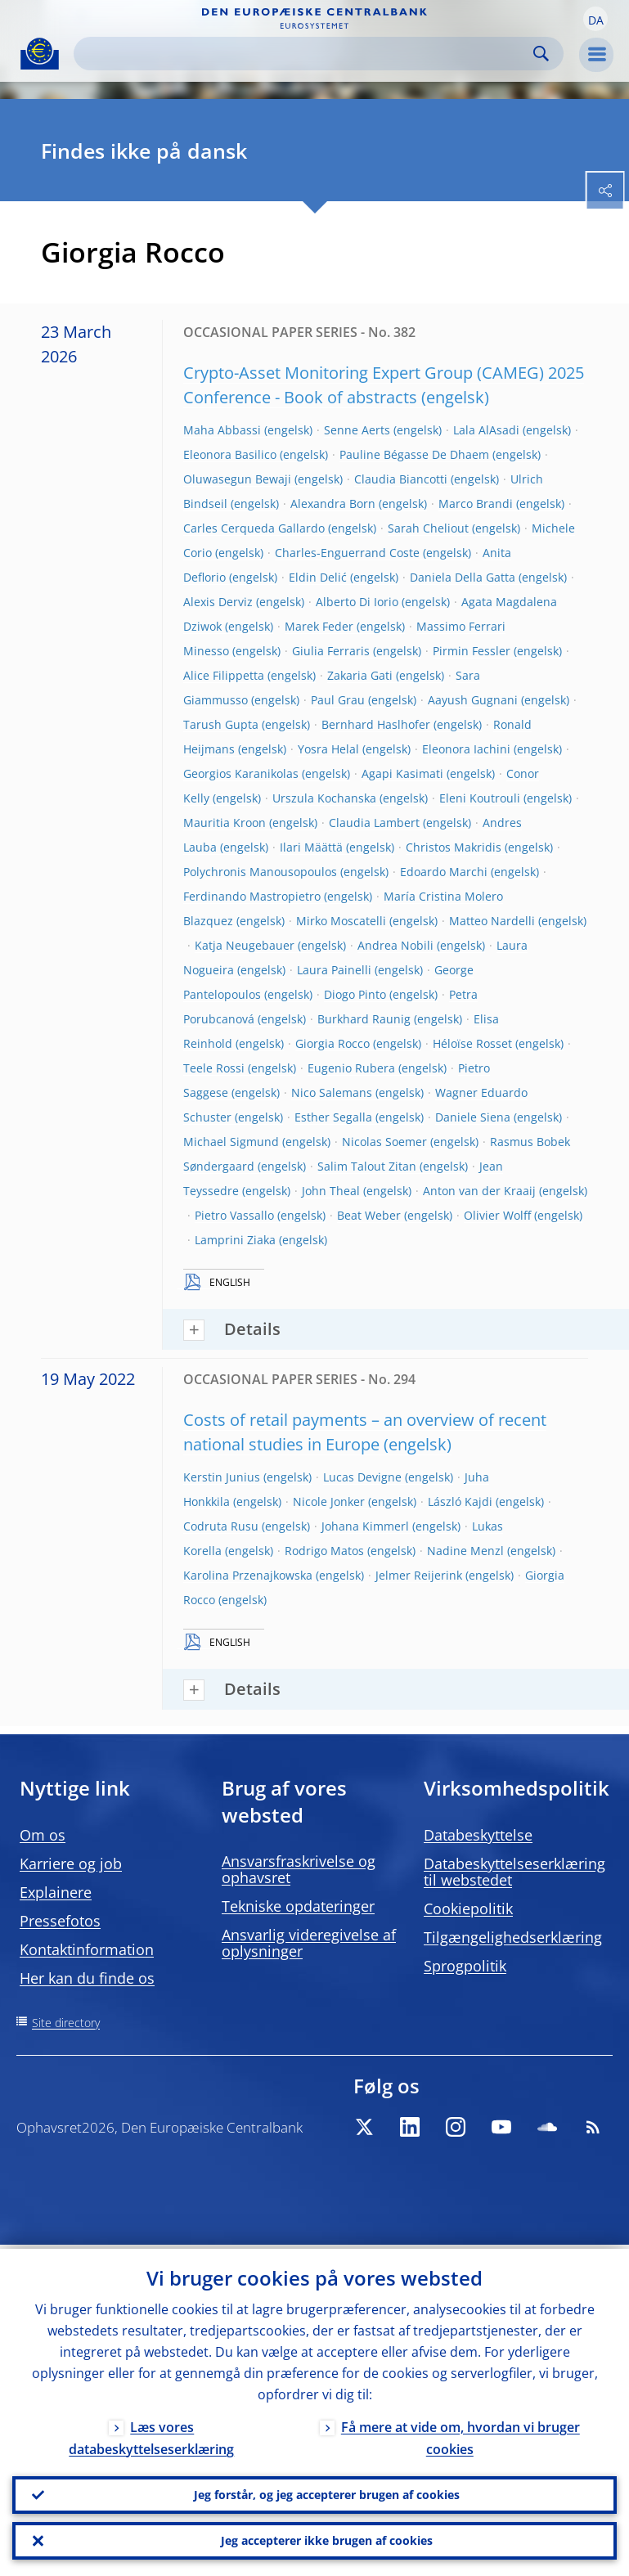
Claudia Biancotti (400, 479)
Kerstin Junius (221, 1477)
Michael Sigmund (231, 1141)
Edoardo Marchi (443, 871)
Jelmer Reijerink (418, 1575)
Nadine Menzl (465, 1550)
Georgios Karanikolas (241, 773)
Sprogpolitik (465, 1966)
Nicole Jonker (329, 1501)
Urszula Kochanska (324, 798)
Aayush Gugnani (473, 700)
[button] (595, 19)
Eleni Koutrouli (479, 798)
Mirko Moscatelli (341, 920)
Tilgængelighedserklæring (513, 1937)
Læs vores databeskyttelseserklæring (151, 2434)
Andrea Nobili (395, 945)
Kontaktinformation (87, 1949)
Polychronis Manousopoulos (260, 871)
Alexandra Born (332, 503)
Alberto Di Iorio (357, 601)
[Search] (305, 53)
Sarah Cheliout (428, 528)
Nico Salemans (331, 1092)
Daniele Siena (472, 1117)
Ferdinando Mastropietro (252, 896)
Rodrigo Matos (324, 1550)
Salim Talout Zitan (366, 1166)
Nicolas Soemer (384, 1141)
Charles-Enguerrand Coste (347, 552)
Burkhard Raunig (364, 1019)
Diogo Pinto (355, 994)
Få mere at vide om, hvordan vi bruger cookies (460, 2434)
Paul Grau (338, 700)
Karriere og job (71, 1863)
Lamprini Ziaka (235, 1240)
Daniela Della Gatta (462, 577)
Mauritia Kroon (224, 822)
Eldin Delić (318, 577)
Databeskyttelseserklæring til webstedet (514, 1872)
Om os (42, 1835)
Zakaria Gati (360, 675)
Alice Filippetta (223, 675)
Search (541, 53)
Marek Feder (319, 626)
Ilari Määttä (311, 847)
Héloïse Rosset (472, 1043)
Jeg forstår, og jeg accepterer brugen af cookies (327, 2492)
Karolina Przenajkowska (247, 1575)
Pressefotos (60, 1921)
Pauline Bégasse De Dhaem (414, 454)
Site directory (66, 2022)
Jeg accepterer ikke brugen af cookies (327, 2539)
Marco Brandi (475, 503)
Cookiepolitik (468, 1908)
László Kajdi (460, 1501)
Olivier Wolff (497, 1215)
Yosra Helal (328, 749)
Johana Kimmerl (365, 1526)
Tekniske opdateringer (298, 1906)
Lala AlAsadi (486, 430)
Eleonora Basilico (229, 454)
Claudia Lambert (374, 822)
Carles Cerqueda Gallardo (254, 528)
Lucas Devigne (362, 1477)
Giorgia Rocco (332, 1043)
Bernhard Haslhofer (375, 724)
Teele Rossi (214, 1068)
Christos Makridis (453, 847)
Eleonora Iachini (466, 749)
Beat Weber (369, 1215)
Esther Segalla (333, 1117)
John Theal (331, 1190)
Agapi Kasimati (402, 773)
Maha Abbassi (222, 430)
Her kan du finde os (87, 1978)
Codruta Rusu (220, 1526)
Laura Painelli (334, 970)
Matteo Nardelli (492, 920)
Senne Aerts (357, 430)
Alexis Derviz (218, 601)
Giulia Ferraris (331, 651)
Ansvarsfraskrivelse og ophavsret (298, 1869)
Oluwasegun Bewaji (237, 479)
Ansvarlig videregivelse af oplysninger (309, 1943)
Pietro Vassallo (234, 1215)
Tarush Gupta (220, 724)
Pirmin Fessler (471, 651)
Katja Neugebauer (244, 945)
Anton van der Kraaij (479, 1190)
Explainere (56, 1892)
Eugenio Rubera (351, 1068)
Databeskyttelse (478, 1835)
